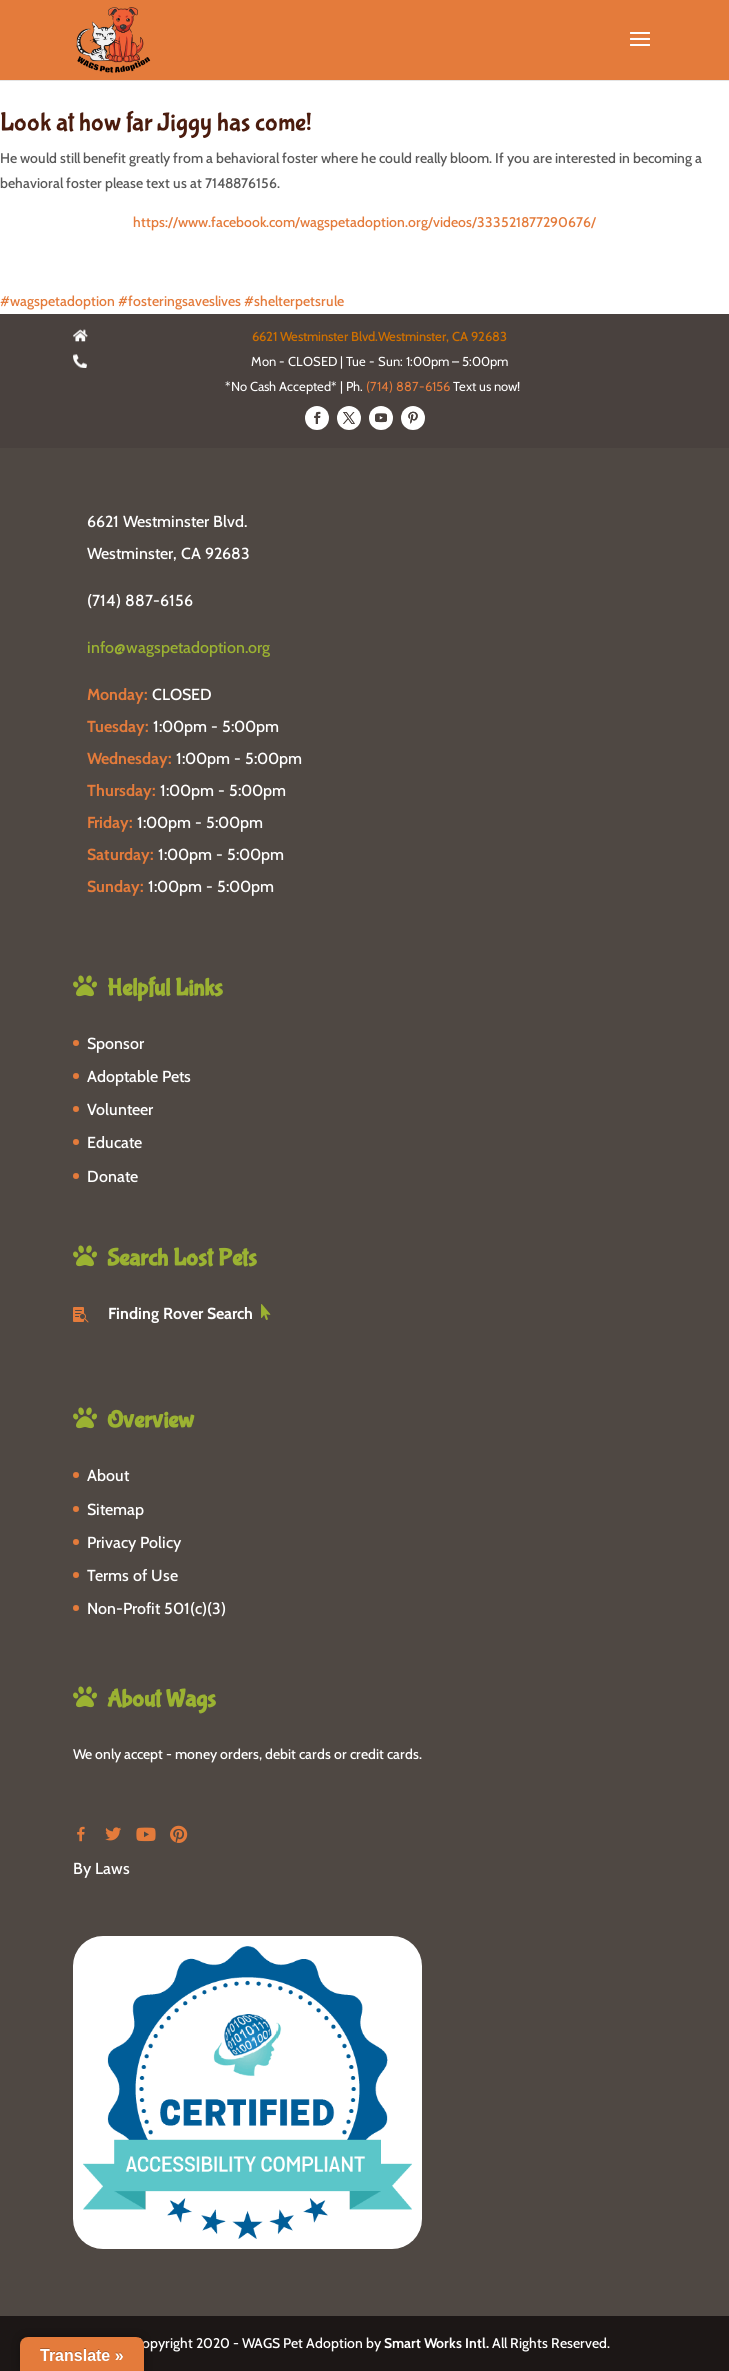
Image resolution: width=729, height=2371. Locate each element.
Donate (112, 1176)
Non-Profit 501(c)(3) (156, 1608)
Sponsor (115, 1043)
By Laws (101, 1868)
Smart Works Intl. (436, 2343)
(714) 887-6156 (408, 386)
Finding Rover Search (180, 1313)
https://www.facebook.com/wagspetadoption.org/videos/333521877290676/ (364, 222)
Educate (114, 1142)
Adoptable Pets (139, 1076)
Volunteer (120, 1109)
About (108, 1475)
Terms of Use (132, 1575)
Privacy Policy (134, 1542)
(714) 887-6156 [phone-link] (140, 600)
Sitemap (115, 1509)
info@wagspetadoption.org (178, 647)
